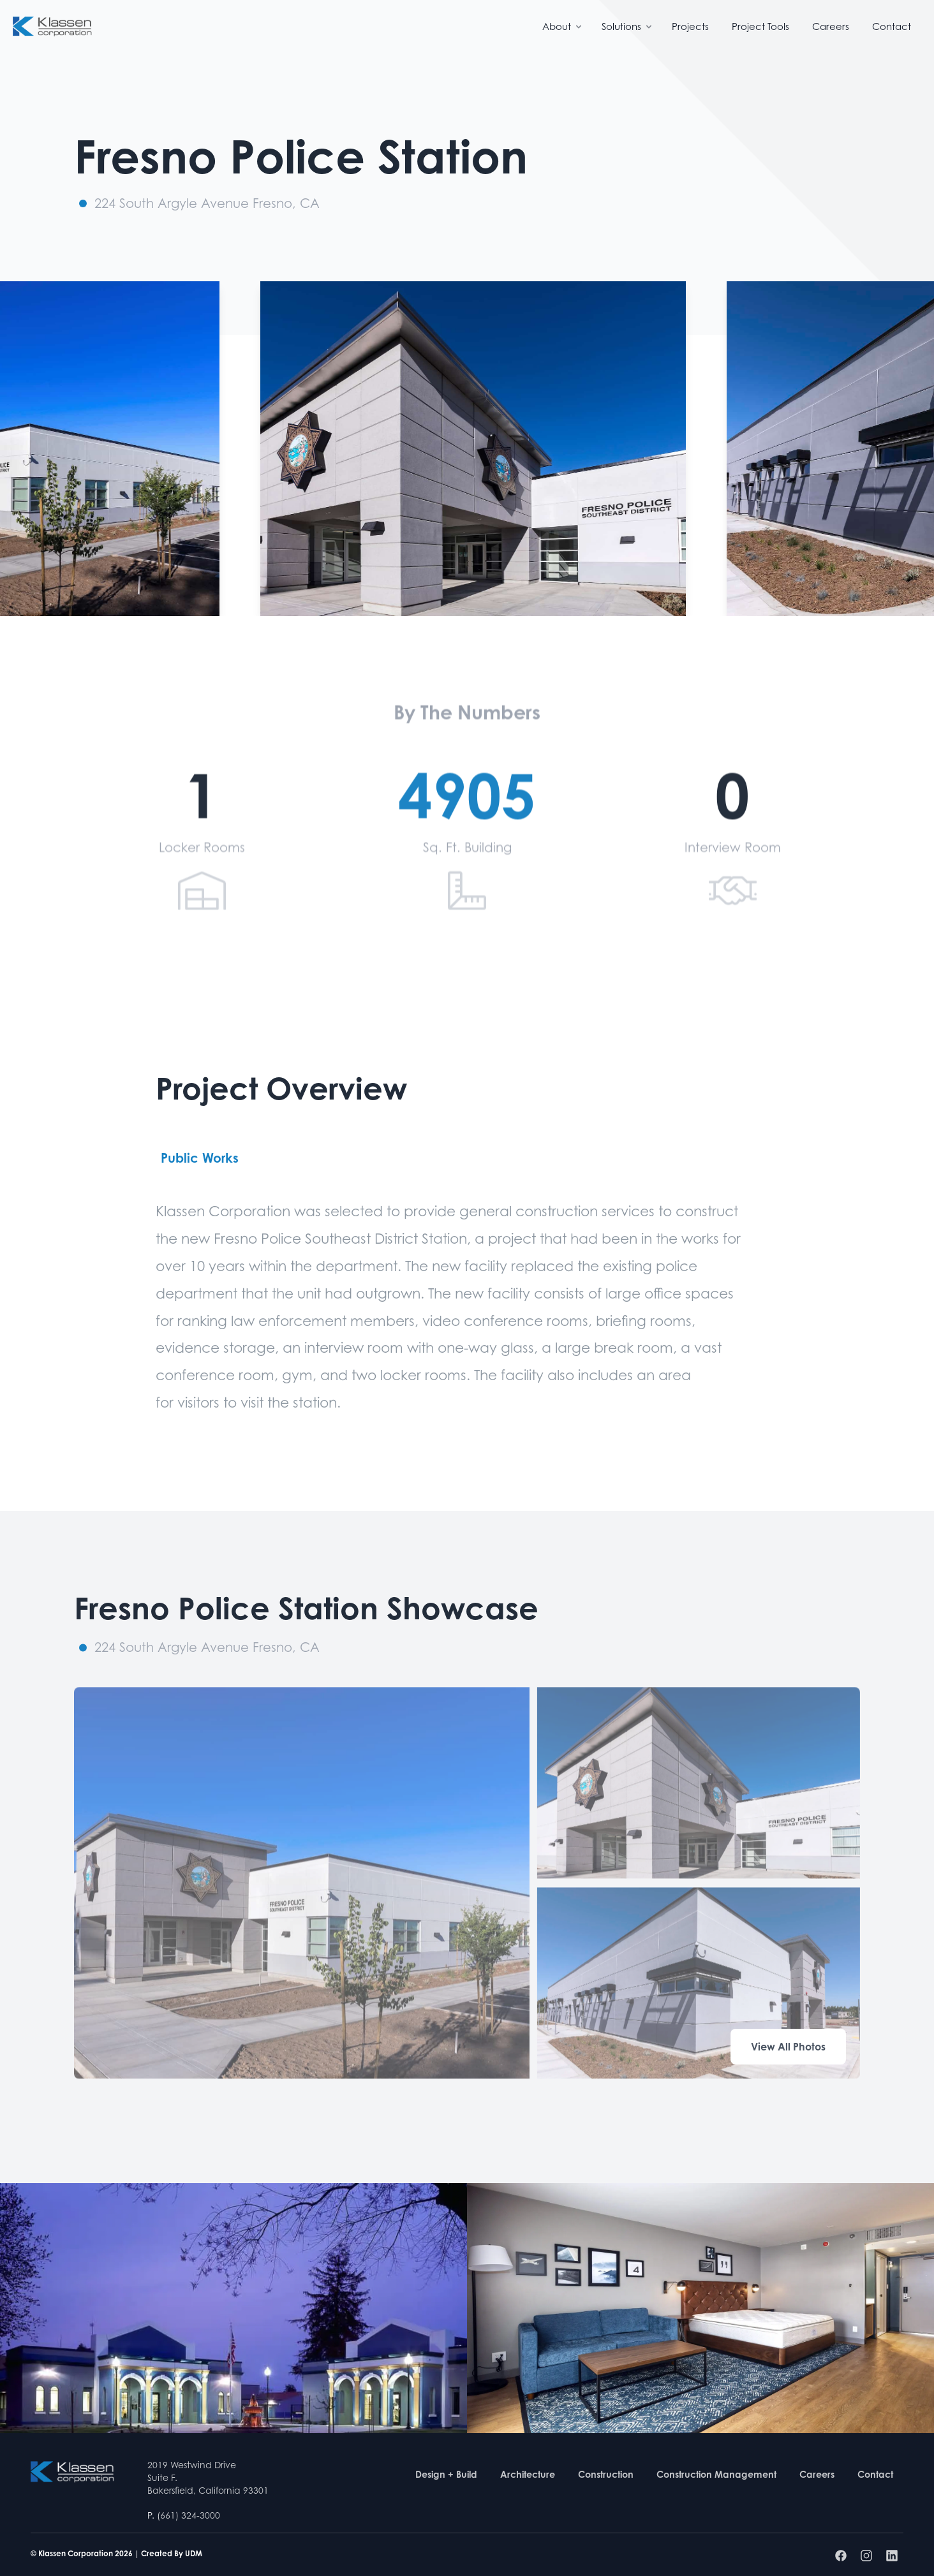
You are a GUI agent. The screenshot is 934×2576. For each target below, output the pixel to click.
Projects (690, 26)
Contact (891, 26)
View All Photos (788, 2046)
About (563, 26)
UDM (193, 2553)
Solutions (628, 26)
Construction (606, 2474)
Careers (830, 26)
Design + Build (446, 2474)
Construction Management (716, 2474)
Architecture (527, 2474)
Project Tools (760, 26)
